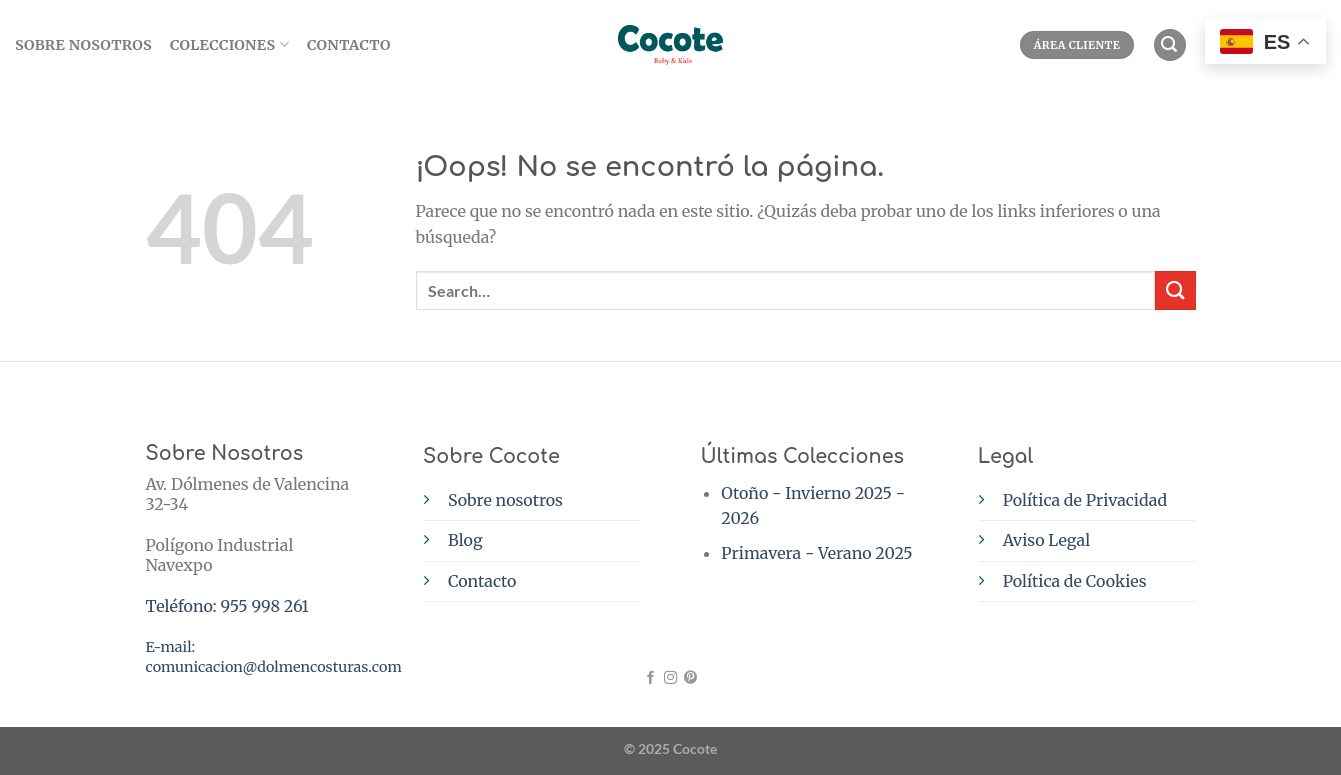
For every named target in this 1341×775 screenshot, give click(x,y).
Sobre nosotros (505, 500)
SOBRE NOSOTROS (83, 45)
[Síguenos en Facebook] (650, 678)
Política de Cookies (1075, 581)
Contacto (349, 45)
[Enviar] (1175, 290)
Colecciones (229, 44)
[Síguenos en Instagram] (670, 678)
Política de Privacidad (1085, 500)
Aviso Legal (1046, 540)
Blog (465, 540)
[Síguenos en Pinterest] (690, 678)
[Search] (1170, 45)
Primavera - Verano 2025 (816, 553)
